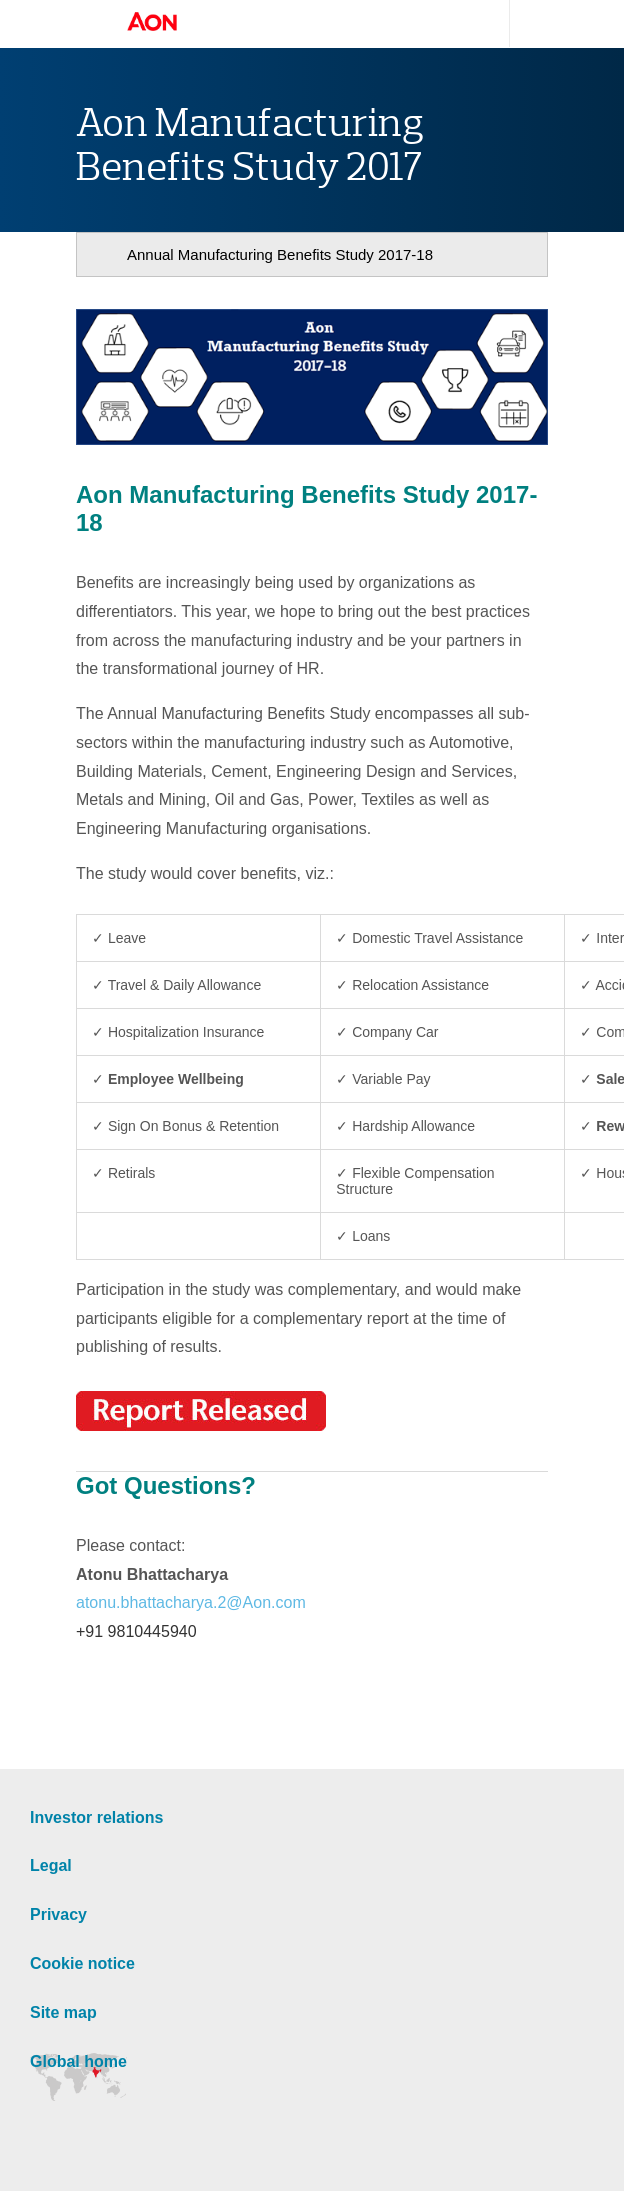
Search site (529, 23)
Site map (63, 2012)
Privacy (58, 1914)
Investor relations (96, 1817)
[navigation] (312, 254)
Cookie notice (82, 1963)
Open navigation (86, 24)
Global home (78, 2061)
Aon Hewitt (172, 23)
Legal (51, 1865)
